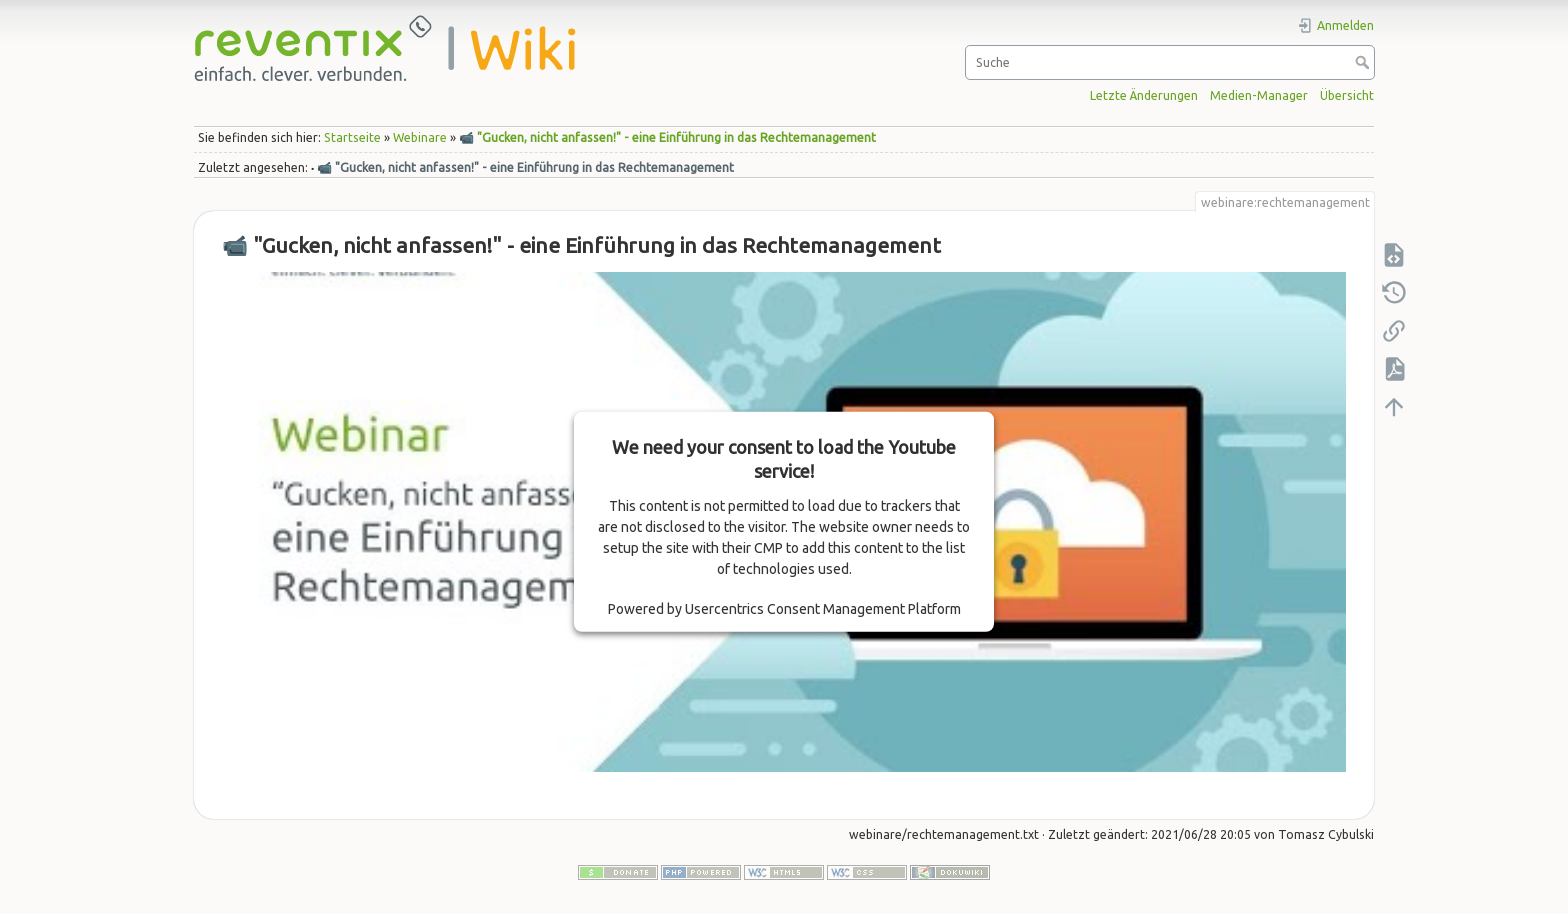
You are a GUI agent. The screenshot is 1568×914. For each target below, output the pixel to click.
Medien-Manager (1259, 95)
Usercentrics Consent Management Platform (823, 609)
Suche (1364, 62)
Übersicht (1347, 95)
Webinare (420, 137)
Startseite (352, 137)
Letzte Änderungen (1144, 95)
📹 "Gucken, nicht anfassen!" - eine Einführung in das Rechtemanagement (667, 137)
